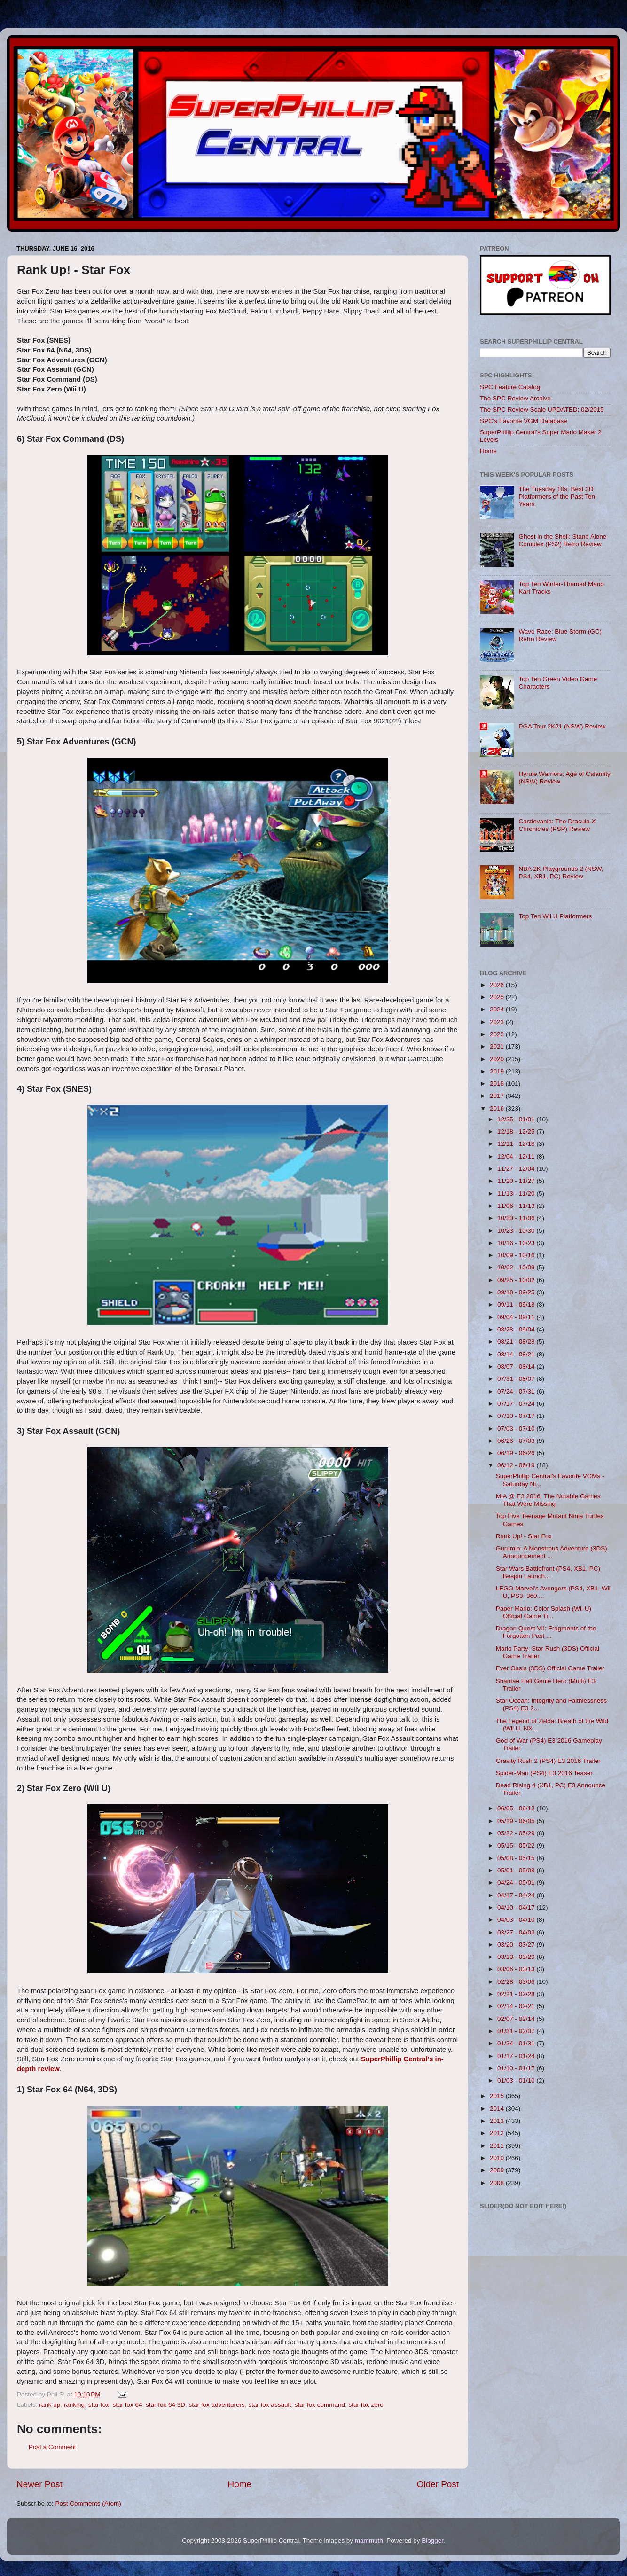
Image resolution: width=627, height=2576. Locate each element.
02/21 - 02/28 (516, 1993)
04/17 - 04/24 (516, 1895)
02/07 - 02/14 (516, 2018)
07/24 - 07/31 (516, 1391)
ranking (74, 2404)
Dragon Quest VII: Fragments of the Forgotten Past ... (546, 1632)
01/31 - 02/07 (516, 2031)
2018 (498, 1083)
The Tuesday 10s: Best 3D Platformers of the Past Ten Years (556, 496)
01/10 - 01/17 (516, 2068)
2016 (498, 1108)
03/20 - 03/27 (516, 1944)
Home (239, 2484)
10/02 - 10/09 (516, 1267)
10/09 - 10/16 (516, 1255)
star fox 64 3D (165, 2404)
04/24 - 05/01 (516, 1882)
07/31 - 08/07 (516, 1378)
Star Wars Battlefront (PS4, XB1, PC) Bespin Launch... (548, 1572)
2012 (498, 2133)
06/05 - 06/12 (516, 1808)
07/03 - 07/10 (516, 1428)
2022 (498, 1034)
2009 (498, 2170)
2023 (498, 1022)
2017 (498, 1095)
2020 (498, 1059)
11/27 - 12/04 (516, 1168)
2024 (498, 1009)
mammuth (369, 2540)
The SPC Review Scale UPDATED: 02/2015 (542, 409)
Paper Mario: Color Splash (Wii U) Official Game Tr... (543, 1612)
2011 (498, 2145)
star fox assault (269, 2404)
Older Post (438, 2484)
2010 (498, 2157)
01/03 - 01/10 (516, 2080)
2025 (498, 997)
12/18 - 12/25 (516, 1131)
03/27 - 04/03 (516, 1932)
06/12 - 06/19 (516, 1465)
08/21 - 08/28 (516, 1341)
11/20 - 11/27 (516, 1180)
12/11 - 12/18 (516, 1143)
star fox (98, 2404)
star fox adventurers (217, 2404)
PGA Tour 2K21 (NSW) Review (561, 726)
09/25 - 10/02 (516, 1280)
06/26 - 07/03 (516, 1440)
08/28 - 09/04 (516, 1329)
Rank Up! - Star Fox (524, 1536)
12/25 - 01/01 (516, 1119)
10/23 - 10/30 (516, 1230)
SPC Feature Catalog (510, 387)
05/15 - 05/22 (516, 1845)
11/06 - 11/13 (516, 1205)
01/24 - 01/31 (516, 2043)
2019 (498, 1071)
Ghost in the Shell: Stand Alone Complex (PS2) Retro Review (562, 540)
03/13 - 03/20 (516, 1956)
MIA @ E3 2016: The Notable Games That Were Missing (548, 1500)
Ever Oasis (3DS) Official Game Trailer (550, 1668)
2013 (498, 2120)
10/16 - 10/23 (516, 1242)
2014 (498, 2108)
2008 (498, 2182)
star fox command (320, 2404)
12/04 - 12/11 (516, 1156)
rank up (49, 2404)
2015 (498, 2095)
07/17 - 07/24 (516, 1403)
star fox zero (365, 2404)
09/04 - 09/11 (516, 1317)
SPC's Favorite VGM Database (523, 420)
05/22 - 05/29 (516, 1833)
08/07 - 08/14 (516, 1366)
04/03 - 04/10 (516, 1919)
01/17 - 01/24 (516, 2055)
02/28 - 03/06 (516, 1981)
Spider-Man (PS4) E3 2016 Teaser (544, 1773)
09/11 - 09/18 (516, 1304)
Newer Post (39, 2484)
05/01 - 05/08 (516, 1870)
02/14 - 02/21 (516, 2006)
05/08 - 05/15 (516, 1858)
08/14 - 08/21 (516, 1354)
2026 (498, 984)
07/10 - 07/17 (516, 1415)
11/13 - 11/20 (516, 1193)
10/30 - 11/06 (516, 1217)
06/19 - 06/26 (516, 1452)
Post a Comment (52, 2447)
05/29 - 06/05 (516, 1820)
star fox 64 (127, 2404)
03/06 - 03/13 (516, 1969)
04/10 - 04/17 (516, 1907)
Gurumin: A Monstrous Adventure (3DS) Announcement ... (551, 1552)
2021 (498, 1046)
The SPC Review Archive (515, 398)
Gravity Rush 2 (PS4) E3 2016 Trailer (548, 1760)
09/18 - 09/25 (516, 1292)
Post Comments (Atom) (88, 2503)
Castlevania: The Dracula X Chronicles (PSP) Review (557, 825)
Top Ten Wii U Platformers (555, 916)
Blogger (432, 2540)
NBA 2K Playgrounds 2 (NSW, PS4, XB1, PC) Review (560, 872)
